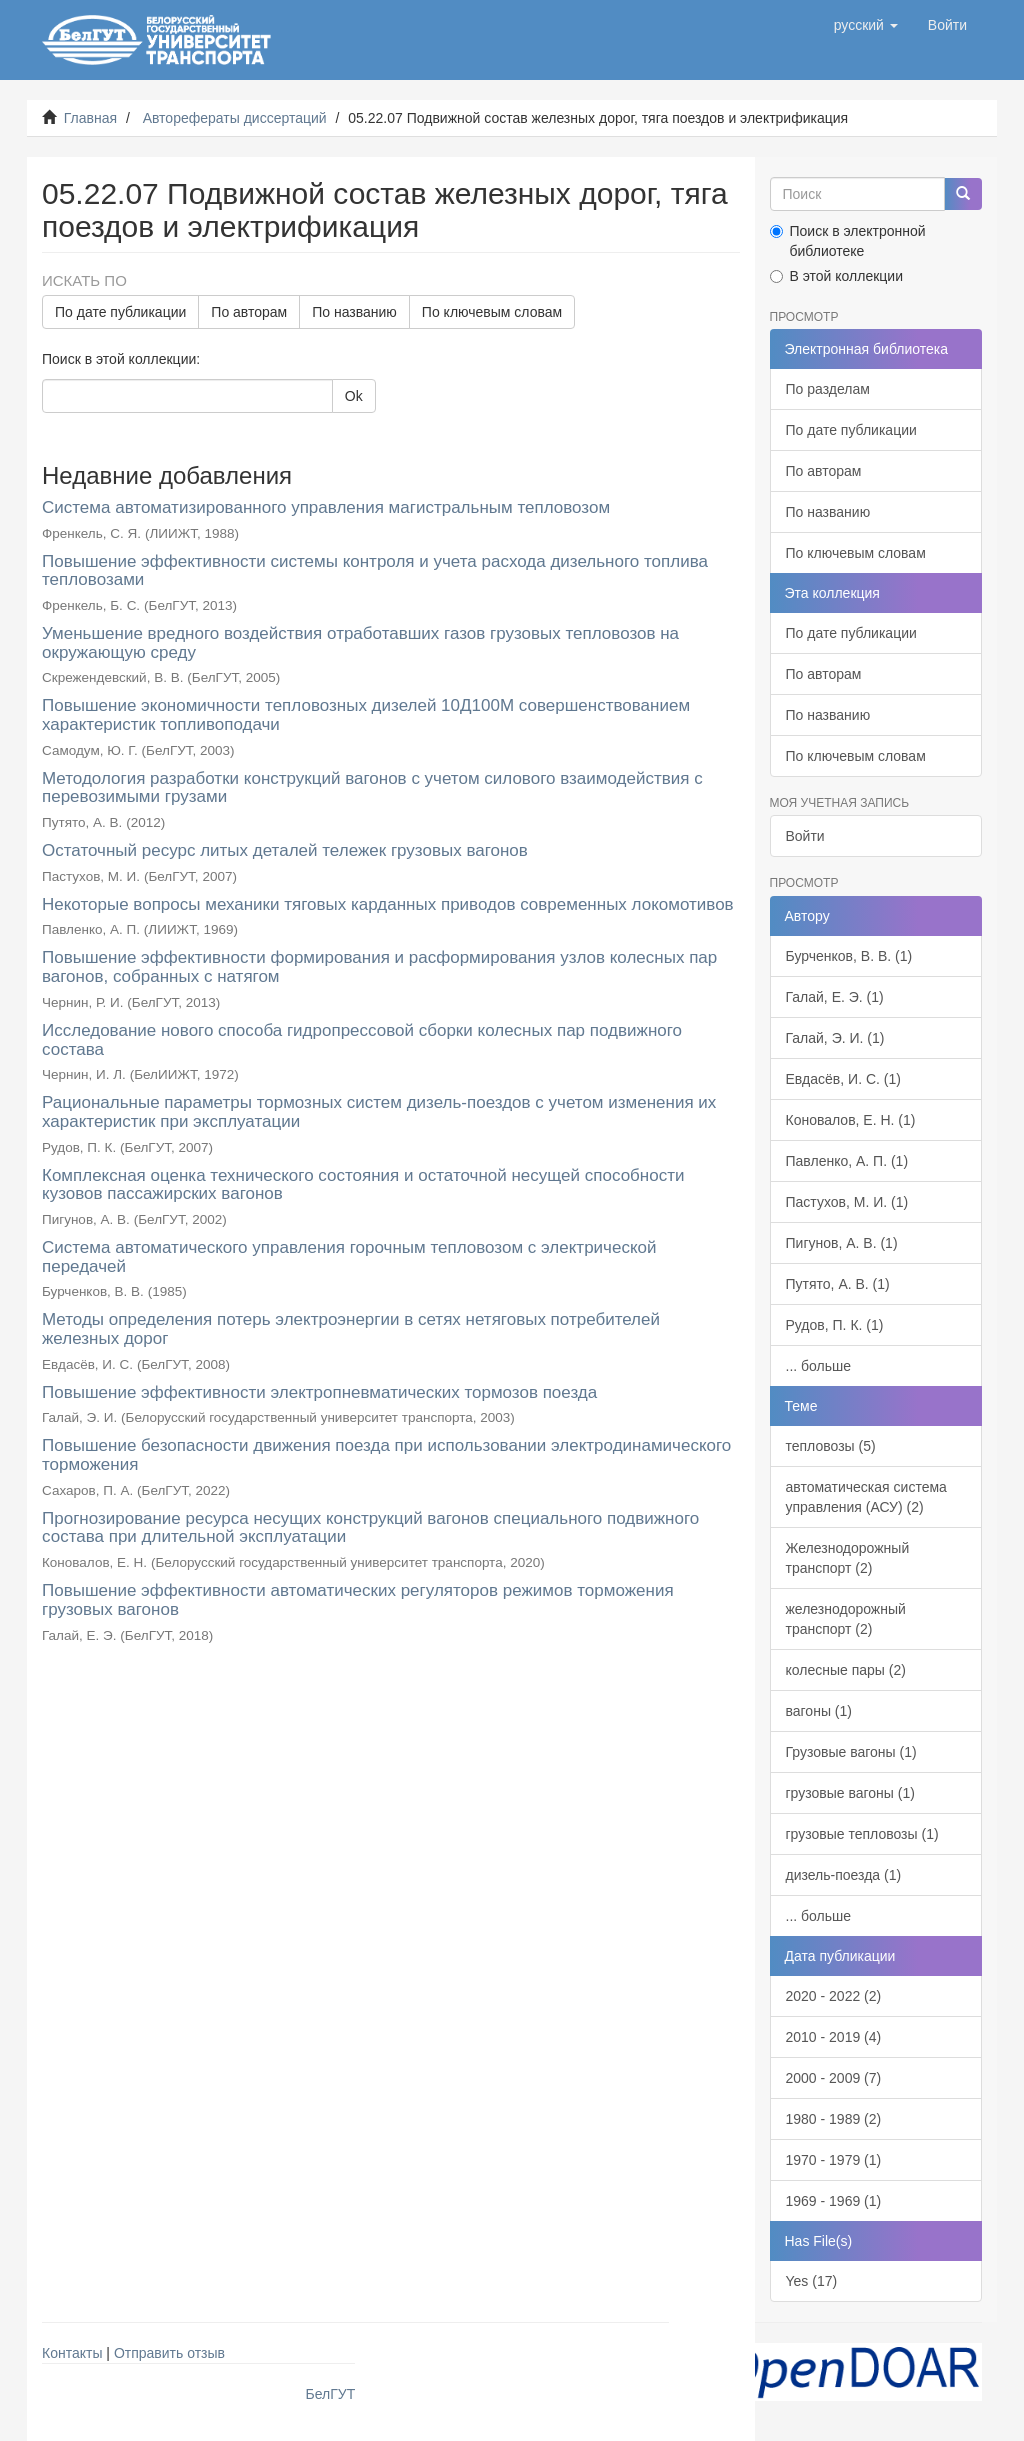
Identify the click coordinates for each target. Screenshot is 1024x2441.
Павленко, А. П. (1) (847, 1161)
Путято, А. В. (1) (838, 1284)
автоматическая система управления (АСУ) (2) (866, 1497)
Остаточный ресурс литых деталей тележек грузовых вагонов (285, 850)
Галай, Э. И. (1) (835, 1038)
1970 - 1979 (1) (834, 2160)
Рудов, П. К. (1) (835, 1325)
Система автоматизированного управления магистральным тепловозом (326, 507)
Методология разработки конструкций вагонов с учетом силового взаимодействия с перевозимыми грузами (372, 788)
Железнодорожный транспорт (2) (848, 1558)
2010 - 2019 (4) (834, 2037)
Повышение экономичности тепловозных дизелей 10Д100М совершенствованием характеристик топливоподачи (366, 715)
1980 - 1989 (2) (834, 2119)
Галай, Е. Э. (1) (835, 997)
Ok (354, 396)
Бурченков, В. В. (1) (849, 956)
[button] (866, 25)
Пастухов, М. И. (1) (847, 1202)
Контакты (72, 2353)
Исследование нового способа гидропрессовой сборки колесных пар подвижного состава (362, 1040)
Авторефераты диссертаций (235, 118)
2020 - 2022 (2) (834, 1996)
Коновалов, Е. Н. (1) (851, 1120)
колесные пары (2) (846, 1670)
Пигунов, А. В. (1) (842, 1243)
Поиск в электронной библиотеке (848, 241)
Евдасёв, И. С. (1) (843, 1079)
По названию (354, 312)
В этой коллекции (836, 276)
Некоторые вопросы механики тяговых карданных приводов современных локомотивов (388, 904)
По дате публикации (120, 312)
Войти (805, 836)
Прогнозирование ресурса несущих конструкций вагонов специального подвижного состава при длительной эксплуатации (370, 1528)
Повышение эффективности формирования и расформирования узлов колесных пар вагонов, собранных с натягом (379, 967)
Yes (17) (812, 2281)
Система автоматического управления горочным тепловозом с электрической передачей (349, 1257)
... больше (819, 1366)
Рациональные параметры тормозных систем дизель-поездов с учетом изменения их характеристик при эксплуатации (379, 1112)
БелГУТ (331, 2394)
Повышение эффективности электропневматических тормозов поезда (319, 1392)
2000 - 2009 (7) (834, 2078)
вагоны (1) (819, 1711)
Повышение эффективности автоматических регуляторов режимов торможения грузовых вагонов (358, 1600)
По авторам (249, 312)
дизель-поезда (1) (844, 1875)
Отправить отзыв (169, 2353)
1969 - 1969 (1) (834, 2201)
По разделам (828, 389)
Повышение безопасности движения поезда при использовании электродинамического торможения (386, 1455)
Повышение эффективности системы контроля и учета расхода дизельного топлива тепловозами (375, 571)
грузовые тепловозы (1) (862, 1834)
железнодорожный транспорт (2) (846, 1619)
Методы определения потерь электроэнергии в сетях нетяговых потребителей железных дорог (351, 1329)
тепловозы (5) (831, 1446)
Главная (90, 118)
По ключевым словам (492, 312)
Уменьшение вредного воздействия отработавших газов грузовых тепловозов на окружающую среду (360, 643)
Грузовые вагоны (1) (851, 1752)
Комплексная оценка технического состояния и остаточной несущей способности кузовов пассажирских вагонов (363, 1185)
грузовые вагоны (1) (850, 1793)
